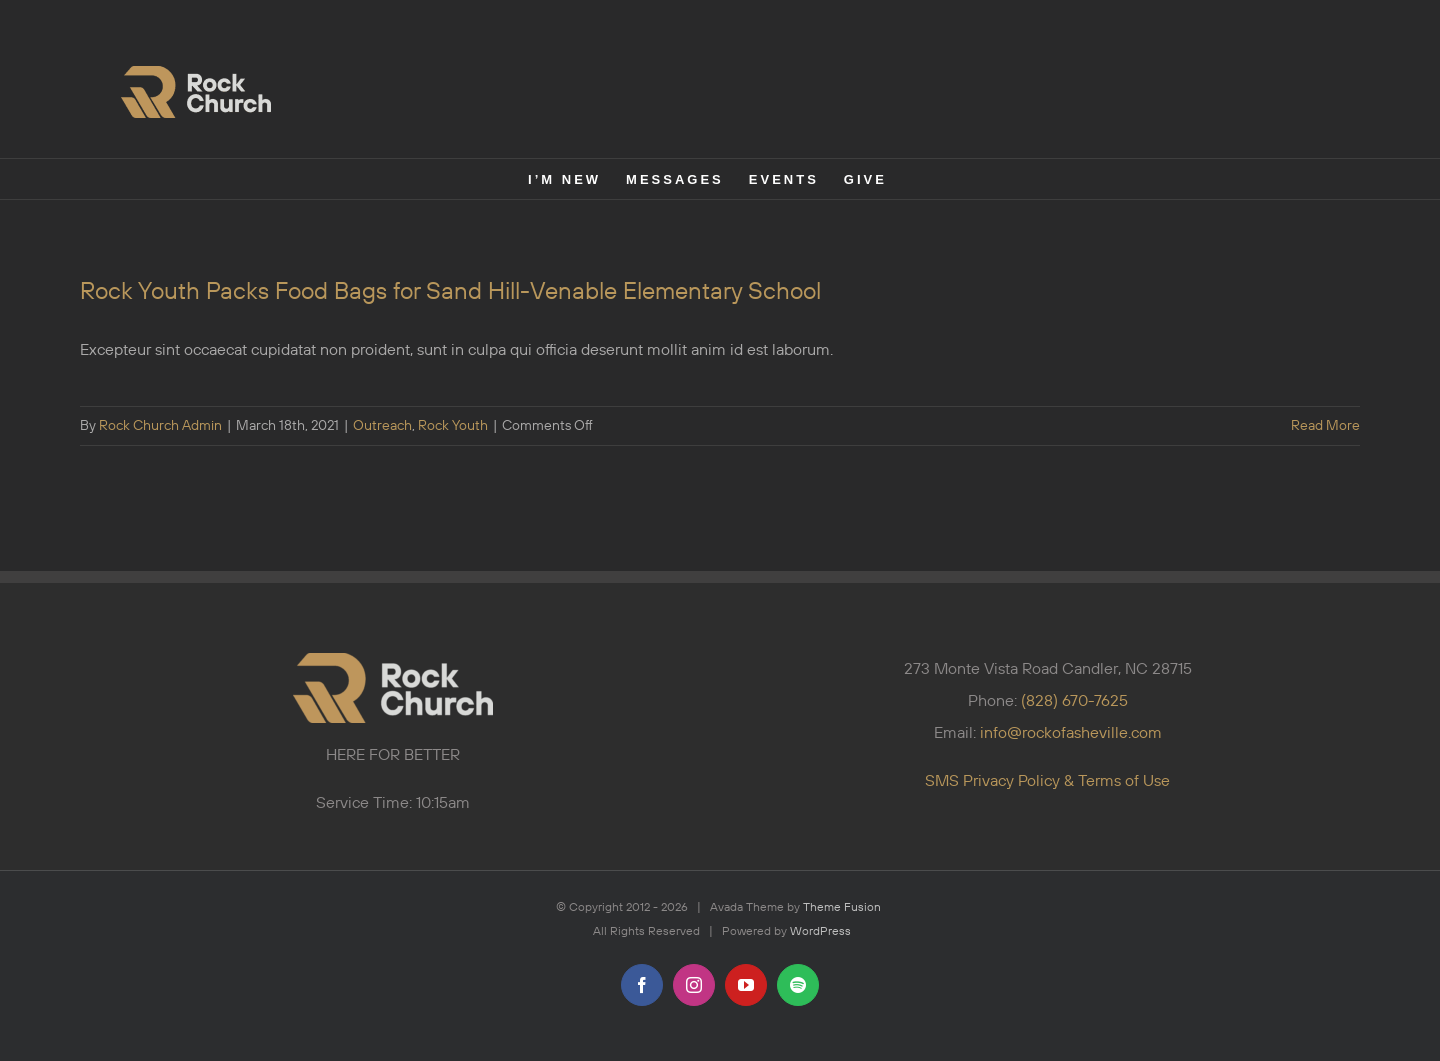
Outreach (382, 426)
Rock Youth (453, 426)
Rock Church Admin (160, 426)
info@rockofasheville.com (1071, 733)
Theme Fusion (842, 907)
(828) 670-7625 (1074, 701)
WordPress (820, 931)
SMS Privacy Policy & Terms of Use (1047, 781)
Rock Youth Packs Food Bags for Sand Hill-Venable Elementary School (450, 292)
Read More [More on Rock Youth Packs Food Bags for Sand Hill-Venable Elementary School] (1325, 426)
